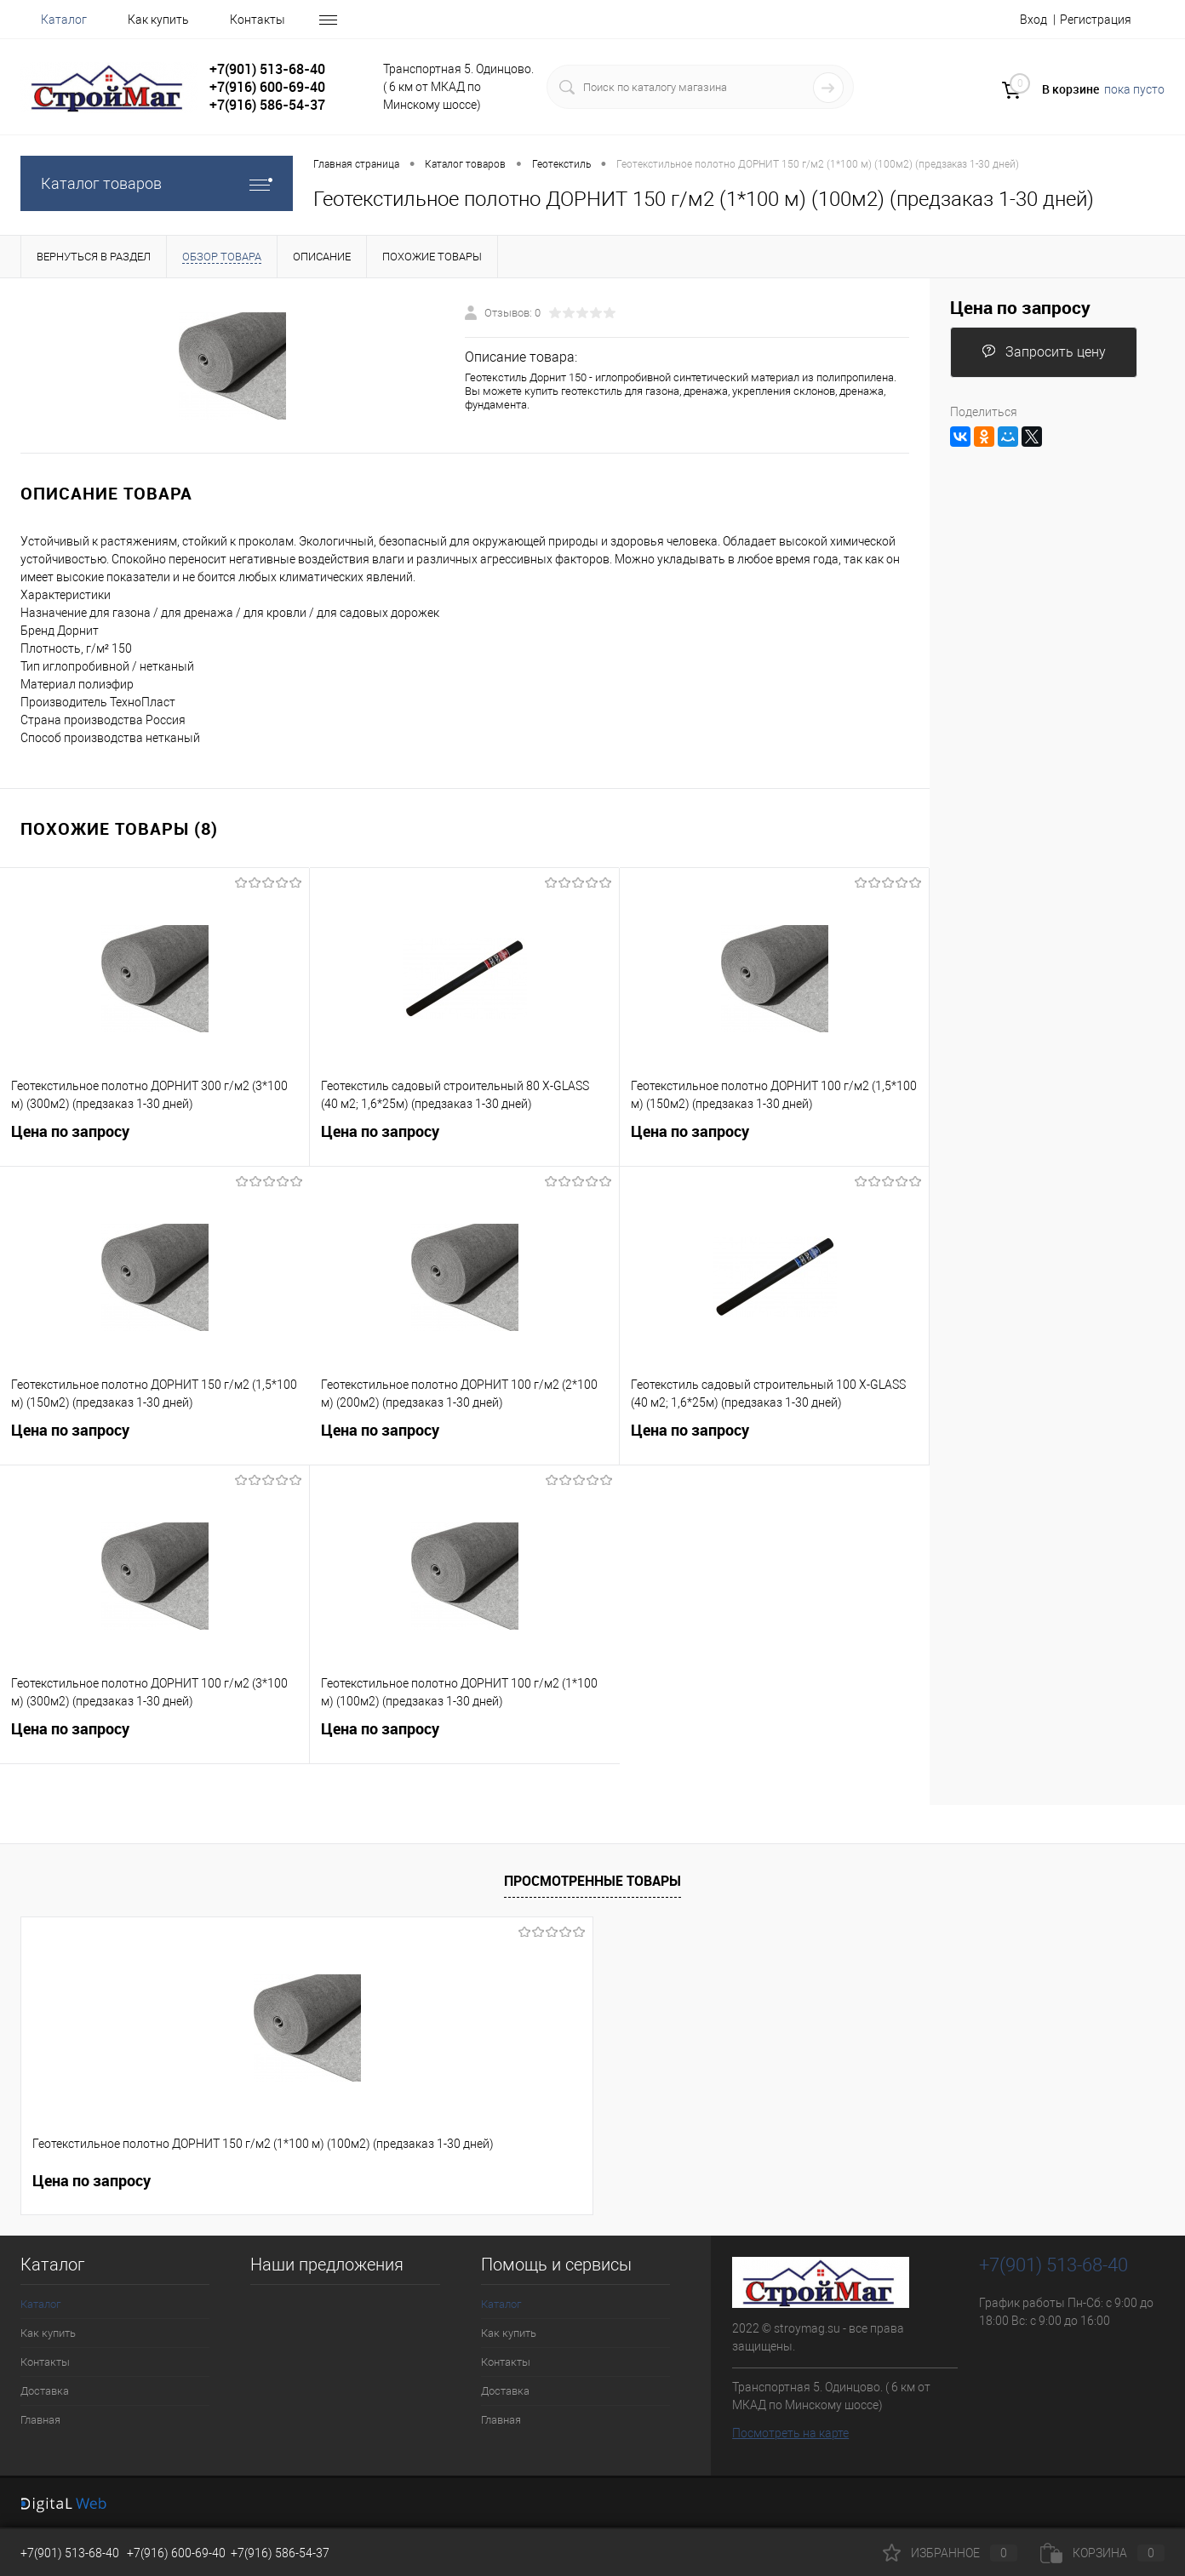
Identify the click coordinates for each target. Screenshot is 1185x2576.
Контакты (257, 19)
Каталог (64, 19)
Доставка (44, 2391)
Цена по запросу (154, 1141)
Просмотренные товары (592, 1880)
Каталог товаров (156, 183)
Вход (1033, 19)
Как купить (158, 19)
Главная (40, 2419)
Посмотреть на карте (790, 2433)
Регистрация (1095, 19)
